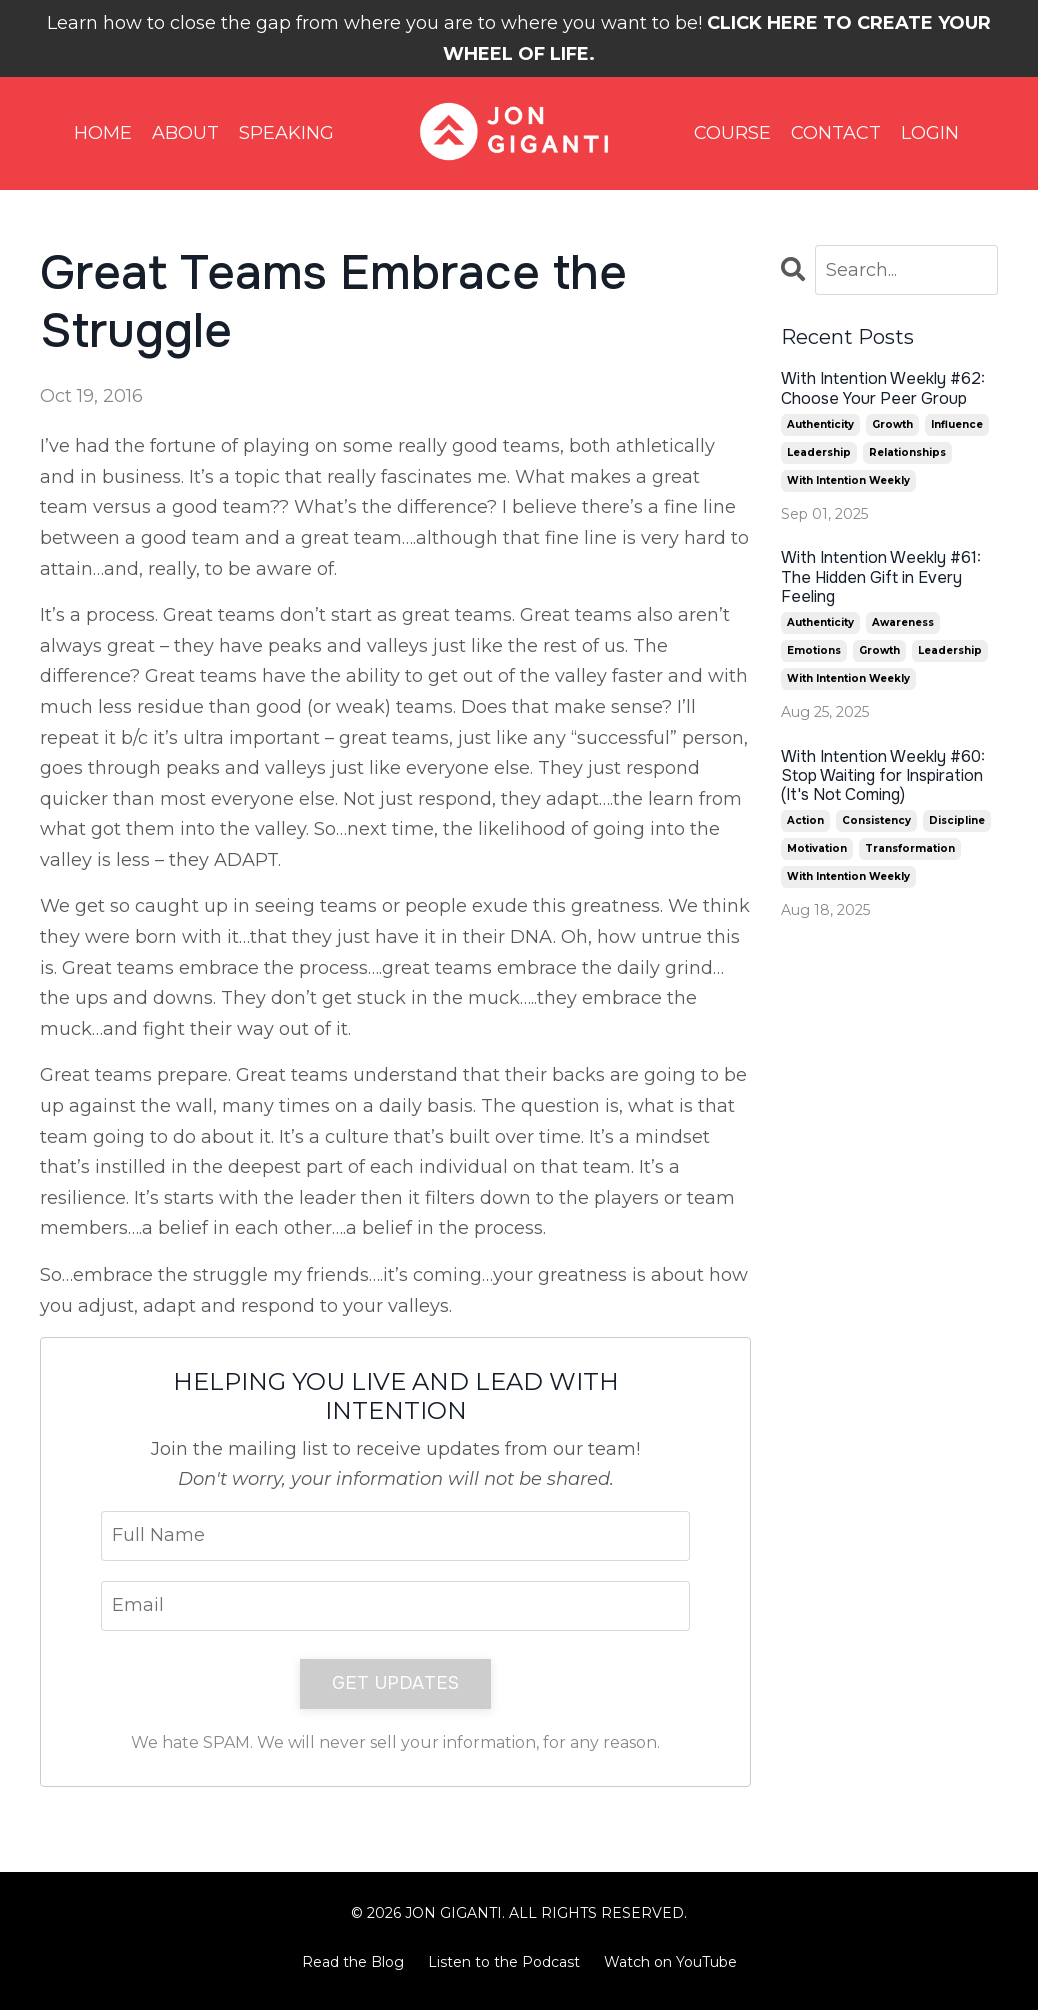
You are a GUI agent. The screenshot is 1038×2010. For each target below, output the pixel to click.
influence (957, 424)
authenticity (820, 424)
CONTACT (836, 133)
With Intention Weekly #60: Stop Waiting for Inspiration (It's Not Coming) (883, 776)
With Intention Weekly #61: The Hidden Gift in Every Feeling (881, 577)
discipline (957, 820)
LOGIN (930, 133)
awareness (903, 622)
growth (892, 424)
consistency (876, 820)
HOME (103, 133)
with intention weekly (848, 480)
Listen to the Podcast (504, 1962)
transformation (910, 848)
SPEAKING (286, 133)
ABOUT (185, 133)
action (805, 820)
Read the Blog (353, 1962)
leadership (819, 452)
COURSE (732, 133)
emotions (814, 650)
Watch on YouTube (670, 1962)
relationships (907, 452)
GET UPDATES (396, 1683)
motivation (817, 848)
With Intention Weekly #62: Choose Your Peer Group (883, 388)
